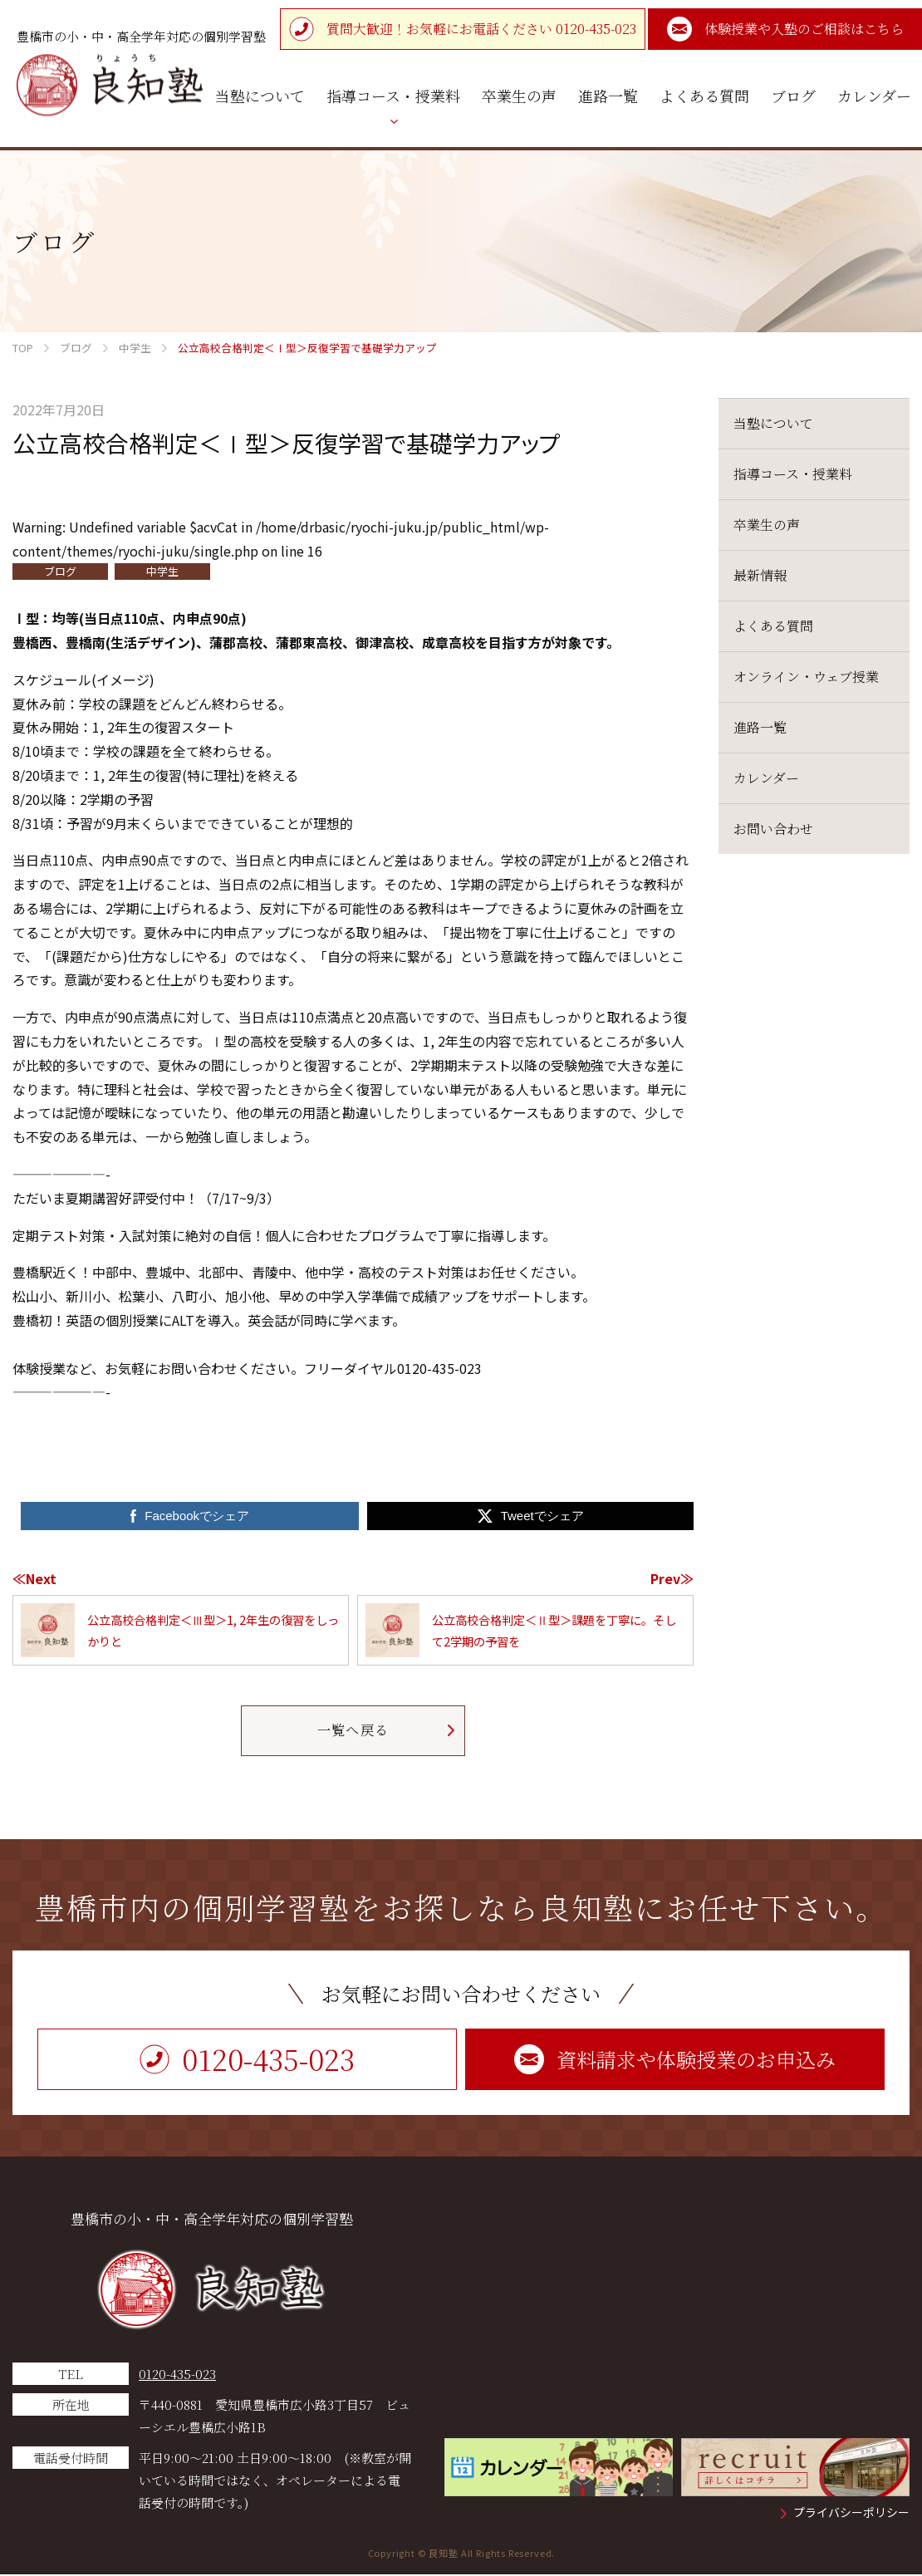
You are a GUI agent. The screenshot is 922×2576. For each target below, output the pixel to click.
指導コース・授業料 (792, 473)
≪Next (34, 1578)
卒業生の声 (766, 524)
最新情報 (760, 575)
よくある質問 (773, 625)
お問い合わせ (773, 828)
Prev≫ (672, 1578)
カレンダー (766, 778)
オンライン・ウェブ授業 (806, 676)
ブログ (60, 571)
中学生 (162, 571)
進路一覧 (760, 727)
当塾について (773, 423)
